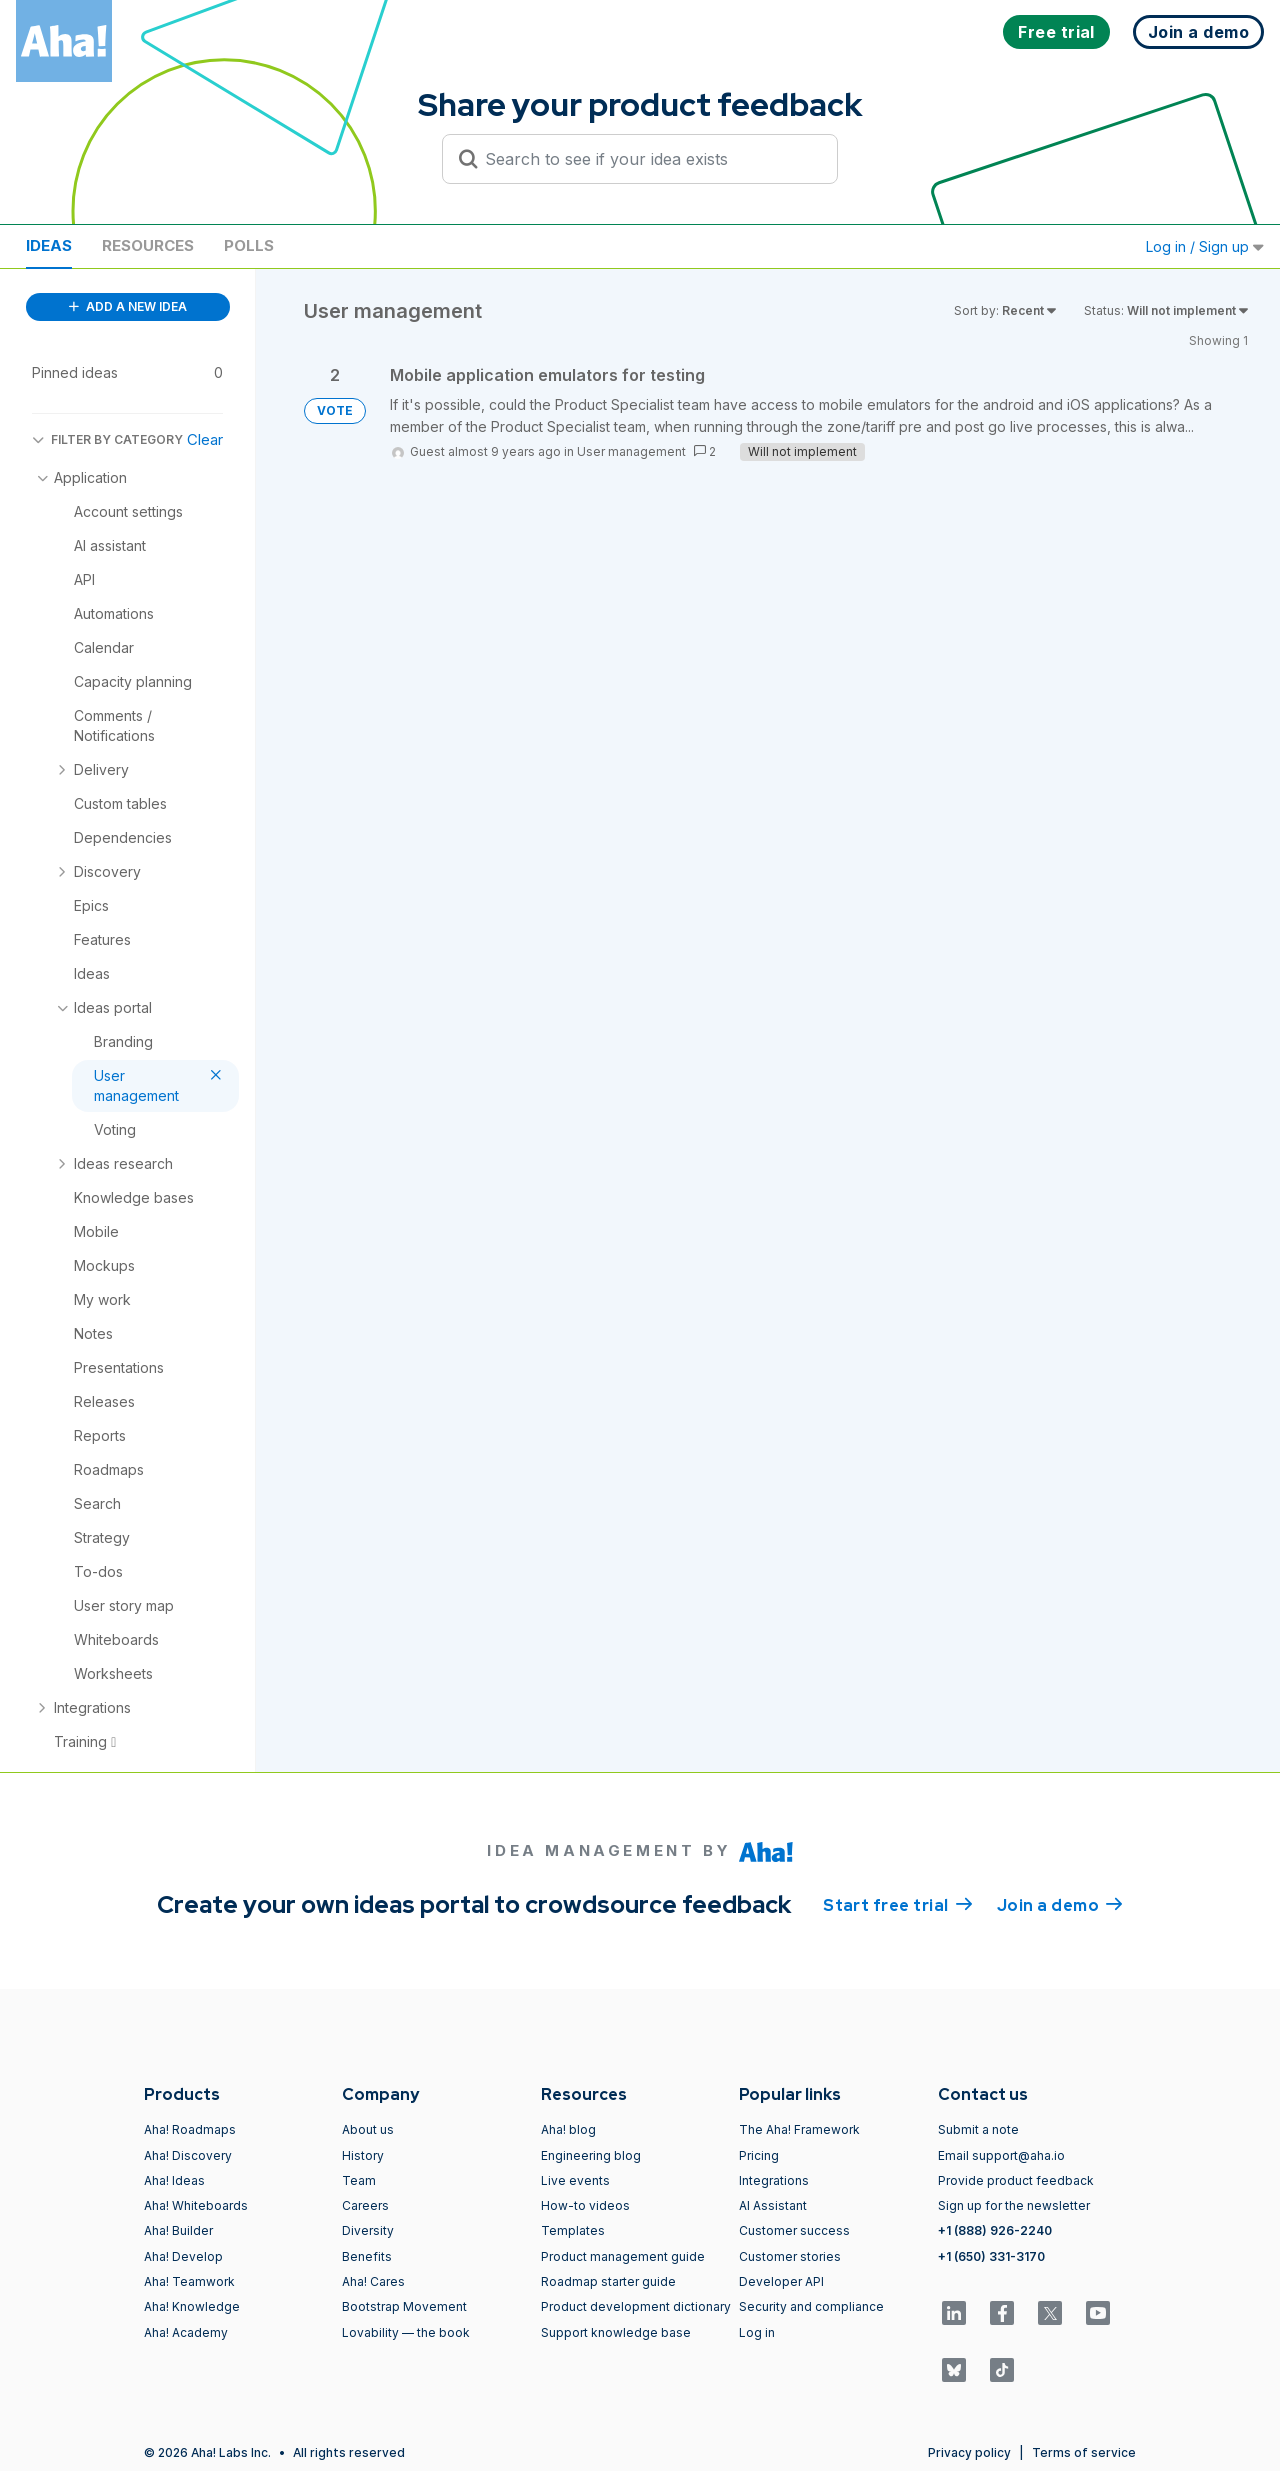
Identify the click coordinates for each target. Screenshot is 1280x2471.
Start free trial (898, 1904)
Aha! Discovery (188, 2155)
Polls (249, 245)
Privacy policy (969, 2452)
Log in (757, 2332)
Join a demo (1060, 1904)
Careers (365, 2205)
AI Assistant (773, 2205)
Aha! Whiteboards (196, 2205)
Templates (573, 2230)
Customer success (794, 2230)
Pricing (759, 2155)
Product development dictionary (636, 2306)
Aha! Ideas (174, 2180)
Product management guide (623, 2256)
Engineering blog (591, 2155)
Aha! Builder (178, 2230)
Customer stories (790, 2256)
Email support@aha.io (1001, 2155)
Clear (205, 439)
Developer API (781, 2281)
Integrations (774, 2180)
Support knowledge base (616, 2332)
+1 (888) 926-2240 (995, 2230)
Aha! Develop (183, 2256)
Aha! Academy (186, 2332)
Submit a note (978, 2129)
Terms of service (1084, 2452)
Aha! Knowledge (192, 2306)
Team (359, 2180)
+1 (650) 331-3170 (991, 2256)
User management (631, 451)
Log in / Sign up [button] (1205, 246)
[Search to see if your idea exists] (649, 159)
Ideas (49, 245)
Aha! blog (568, 2129)
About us (368, 2129)
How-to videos (585, 2205)
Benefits (367, 2256)
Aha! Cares (373, 2281)
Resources (148, 245)
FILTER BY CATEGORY (107, 439)
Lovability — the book (406, 2332)
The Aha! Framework (799, 2129)
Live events (575, 2180)
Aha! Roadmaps (190, 2129)
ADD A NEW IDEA (128, 306)
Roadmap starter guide (608, 2281)
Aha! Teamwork (189, 2281)
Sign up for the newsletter (1014, 2205)
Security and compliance (811, 2306)
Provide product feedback (1016, 2180)
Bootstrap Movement (404, 2306)
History (363, 2155)
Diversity (368, 2230)
